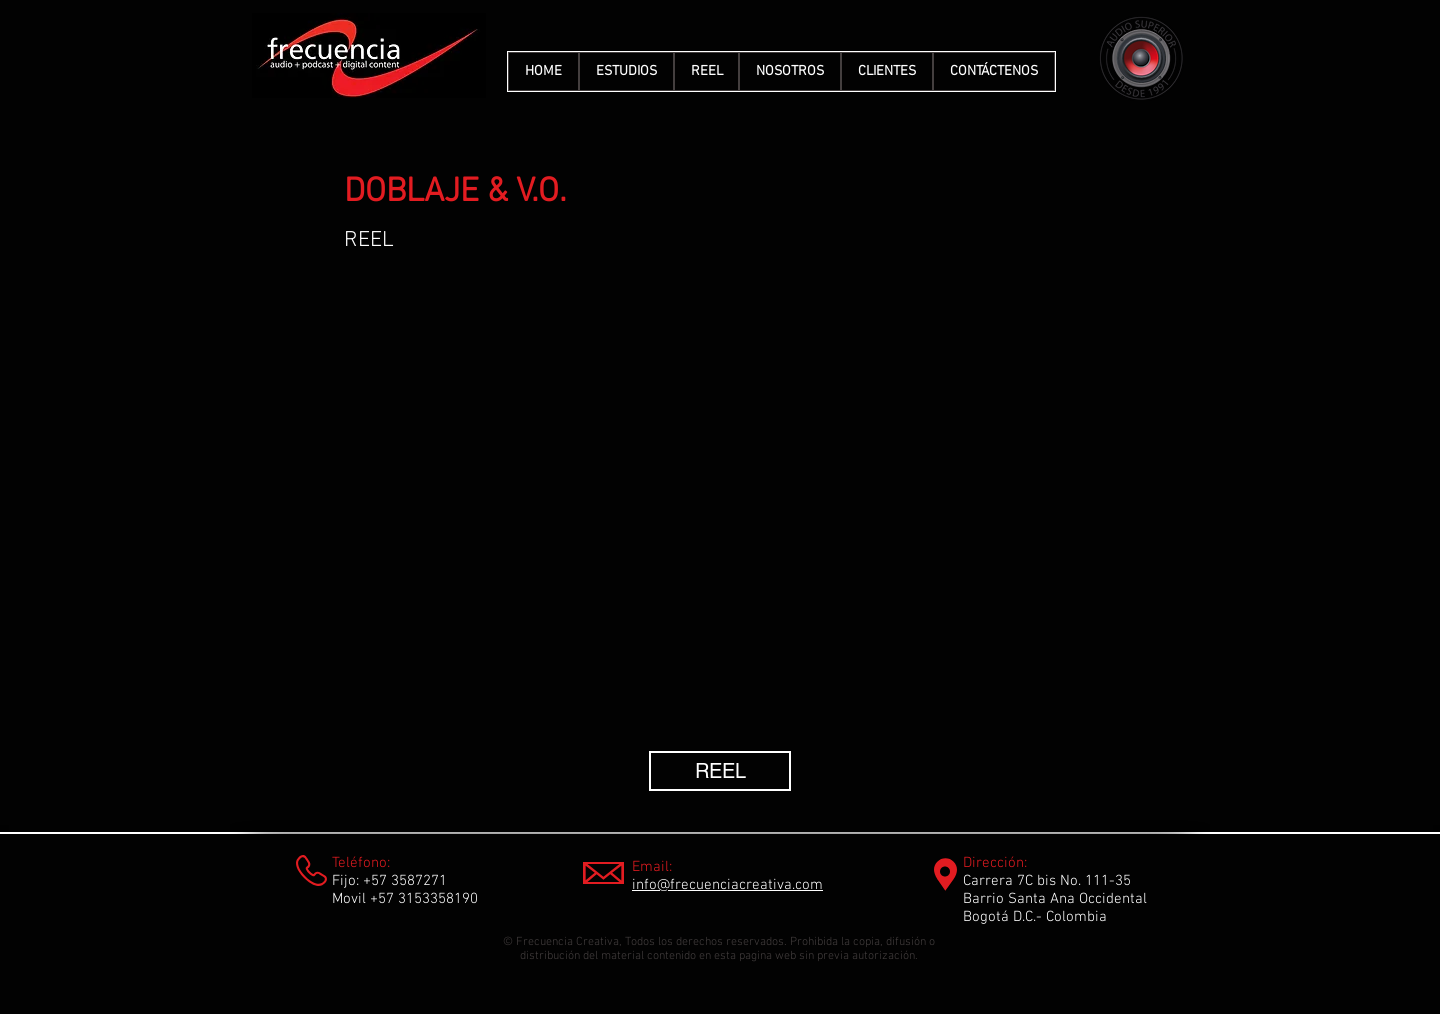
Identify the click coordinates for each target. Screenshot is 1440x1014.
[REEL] (720, 771)
